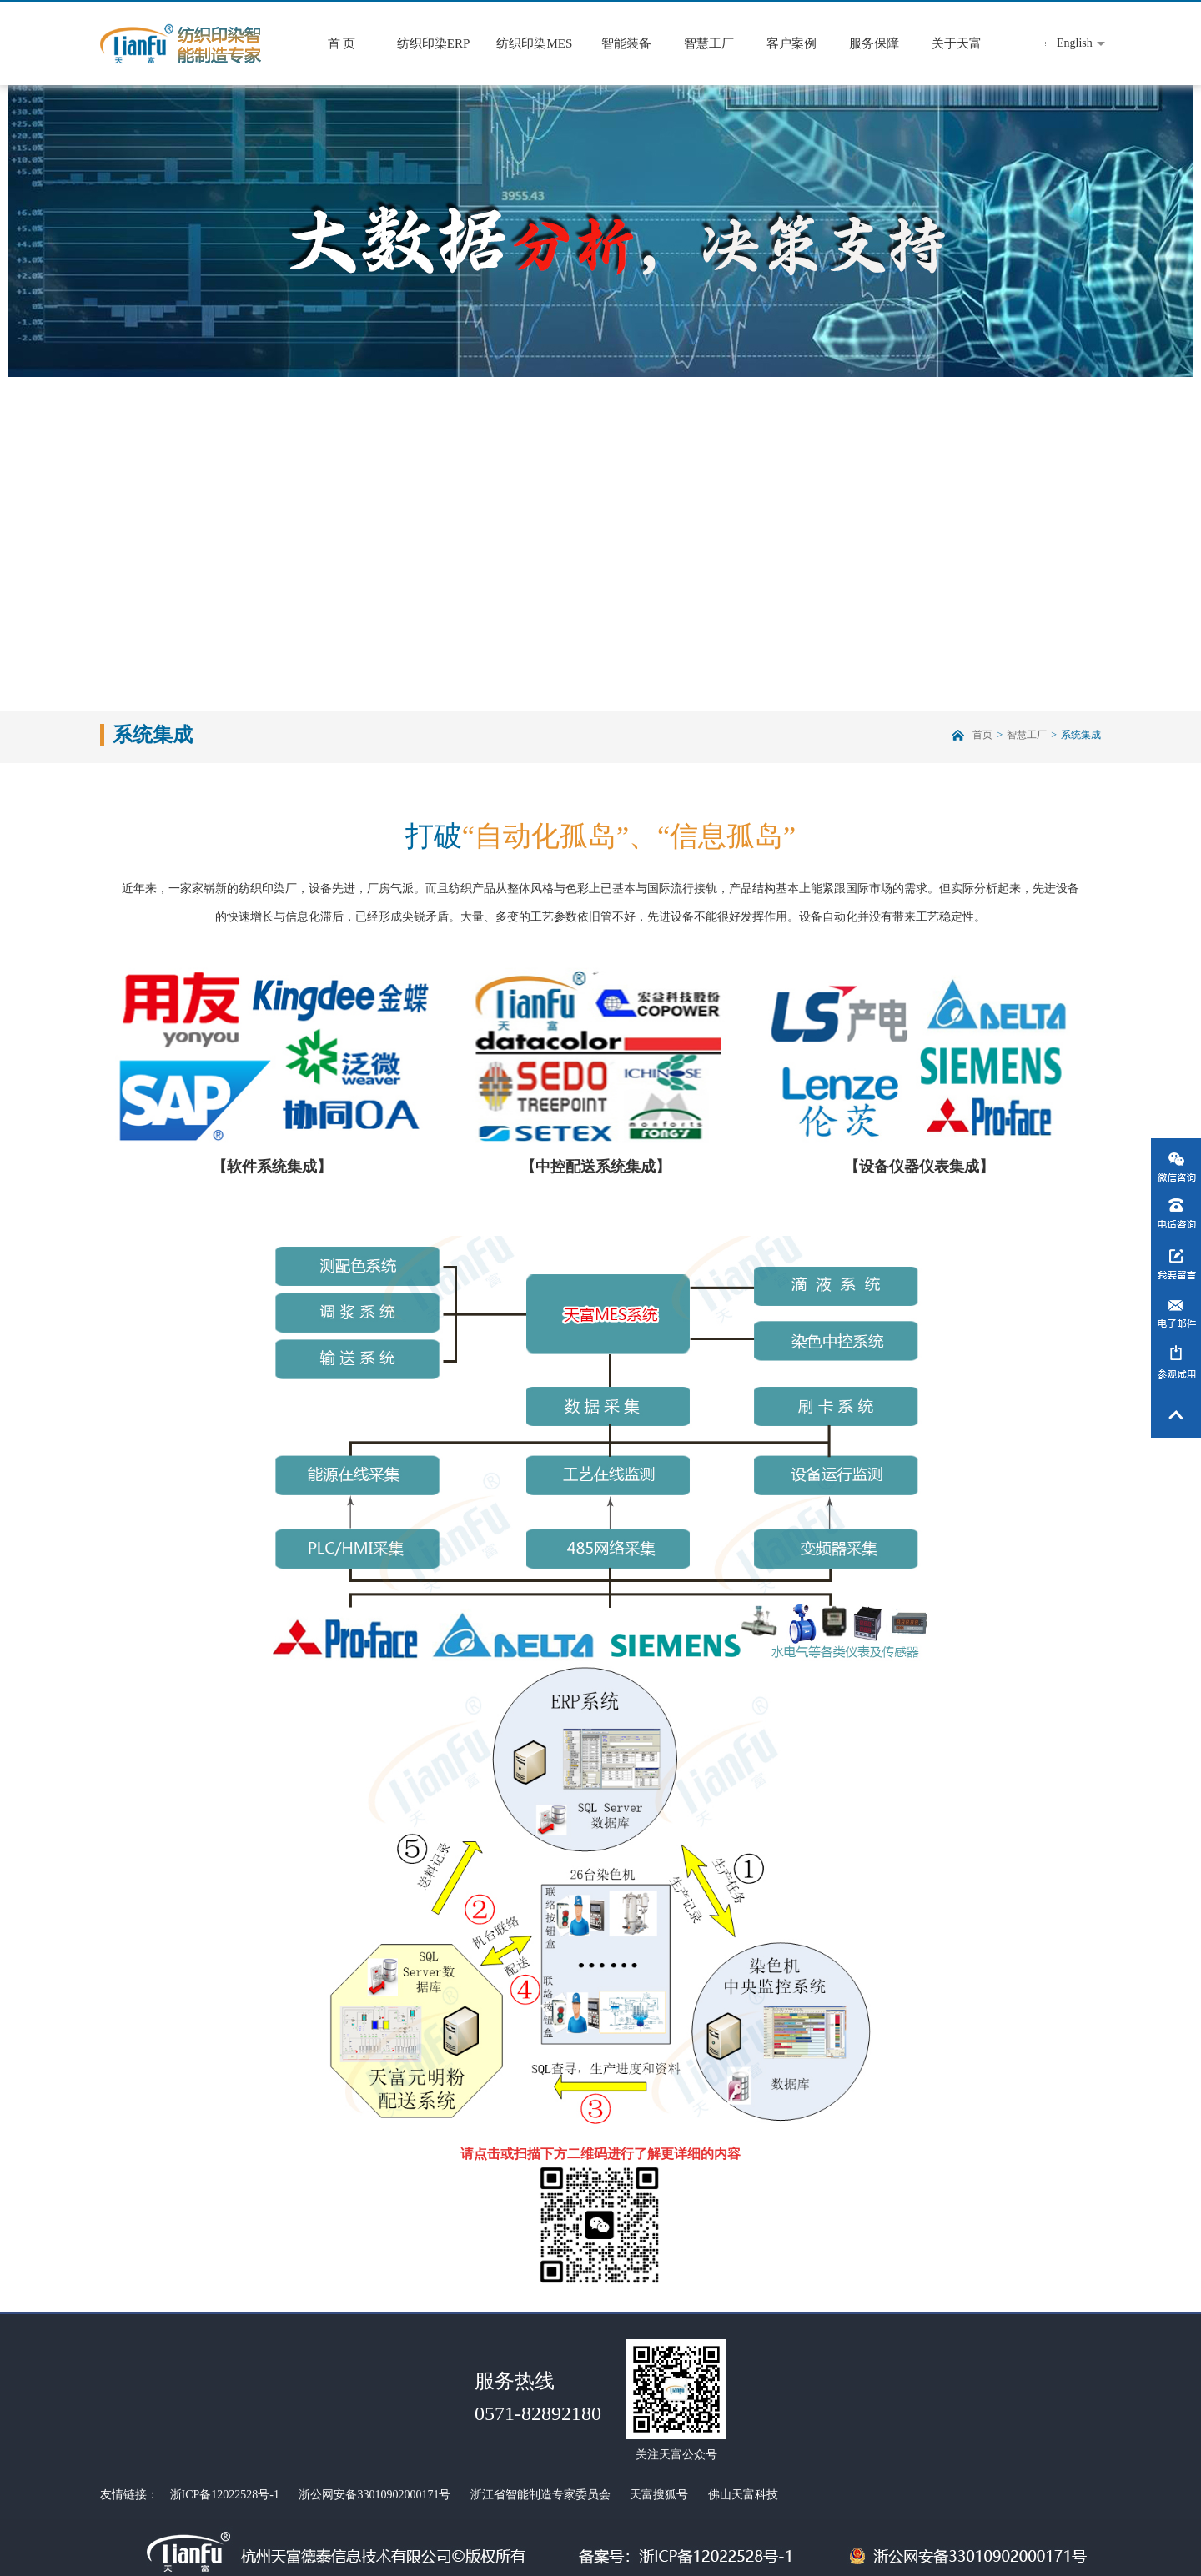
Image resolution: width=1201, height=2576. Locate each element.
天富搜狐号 (659, 2494)
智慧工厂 (709, 43)
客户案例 (791, 43)
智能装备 (626, 43)
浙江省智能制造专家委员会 (540, 2494)
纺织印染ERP (433, 43)
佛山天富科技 (743, 2494)
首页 (982, 735)
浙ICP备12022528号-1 (224, 2494)
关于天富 (957, 43)
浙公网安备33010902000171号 (374, 2494)
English (1075, 43)
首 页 (342, 43)
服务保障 (874, 43)
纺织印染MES (534, 43)
